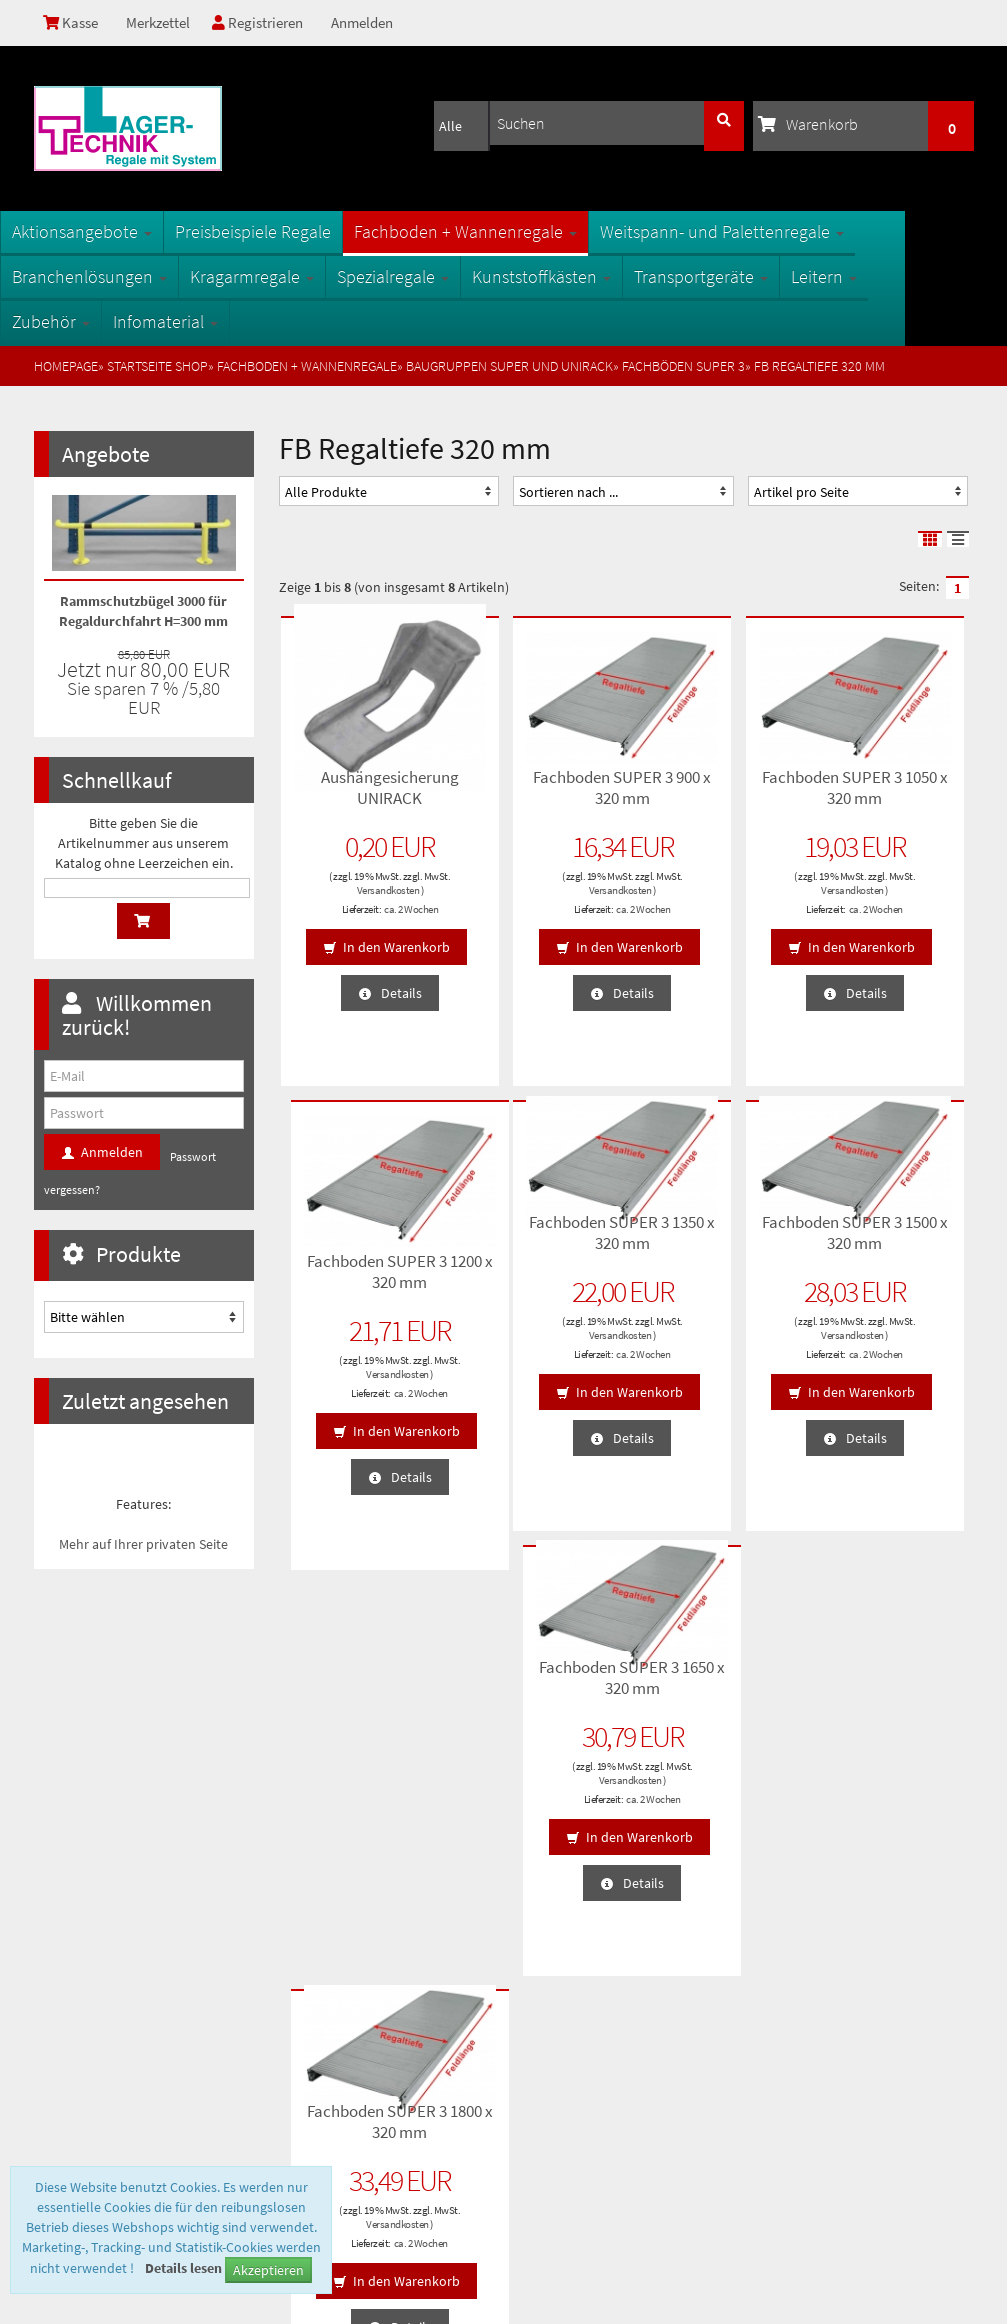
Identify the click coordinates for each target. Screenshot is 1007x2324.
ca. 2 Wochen (380, 907)
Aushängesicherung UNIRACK (362, 786)
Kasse (72, 23)
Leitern (858, 276)
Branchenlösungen (123, 276)
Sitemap (307, 1931)
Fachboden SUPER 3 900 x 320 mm (535, 786)
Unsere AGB (77, 1931)
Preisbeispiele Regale (287, 231)
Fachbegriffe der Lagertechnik (368, 1963)
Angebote (106, 454)
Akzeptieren (268, 2270)
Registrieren (265, 23)
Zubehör (85, 321)
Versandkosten (357, 888)
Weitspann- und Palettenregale (756, 231)
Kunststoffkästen (575, 276)
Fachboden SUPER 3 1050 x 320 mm (711, 786)
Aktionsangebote (116, 231)
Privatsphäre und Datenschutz (128, 1963)
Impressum (75, 2059)
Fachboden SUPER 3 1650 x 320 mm (711, 1231)
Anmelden (372, 23)
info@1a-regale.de (912, 2150)
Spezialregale (427, 276)
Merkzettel (162, 23)
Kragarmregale (286, 276)
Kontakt (66, 2027)
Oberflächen (318, 1995)
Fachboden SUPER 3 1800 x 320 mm (887, 1231)
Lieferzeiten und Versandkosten (133, 1995)
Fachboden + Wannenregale (499, 231)
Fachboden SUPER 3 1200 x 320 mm (887, 786)
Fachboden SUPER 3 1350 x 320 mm (359, 1231)
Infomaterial (199, 321)
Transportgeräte (735, 276)
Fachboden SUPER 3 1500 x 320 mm (535, 1231)
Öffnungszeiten (326, 2027)
